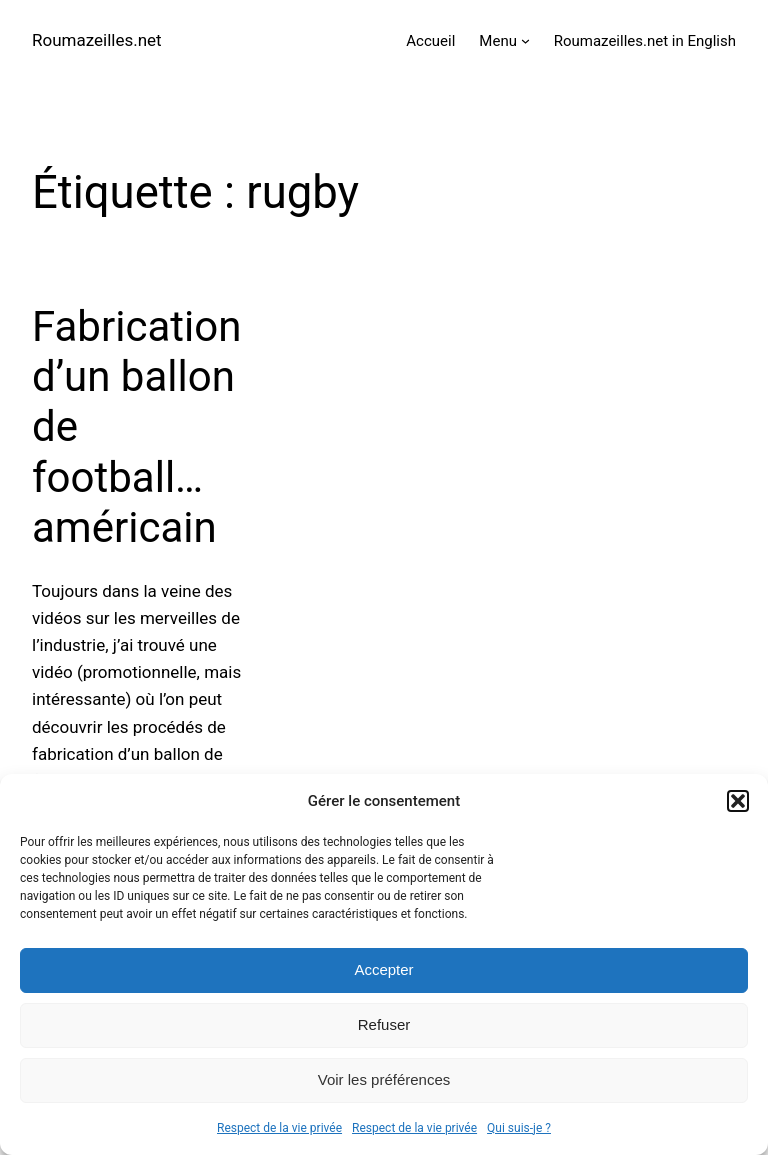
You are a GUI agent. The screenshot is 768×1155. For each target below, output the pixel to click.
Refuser (384, 1024)
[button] (738, 801)
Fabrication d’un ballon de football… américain (136, 427)
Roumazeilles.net (97, 40)
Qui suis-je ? (519, 1128)
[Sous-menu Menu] (525, 40)
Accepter (383, 969)
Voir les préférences (384, 1079)
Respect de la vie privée (279, 1128)
